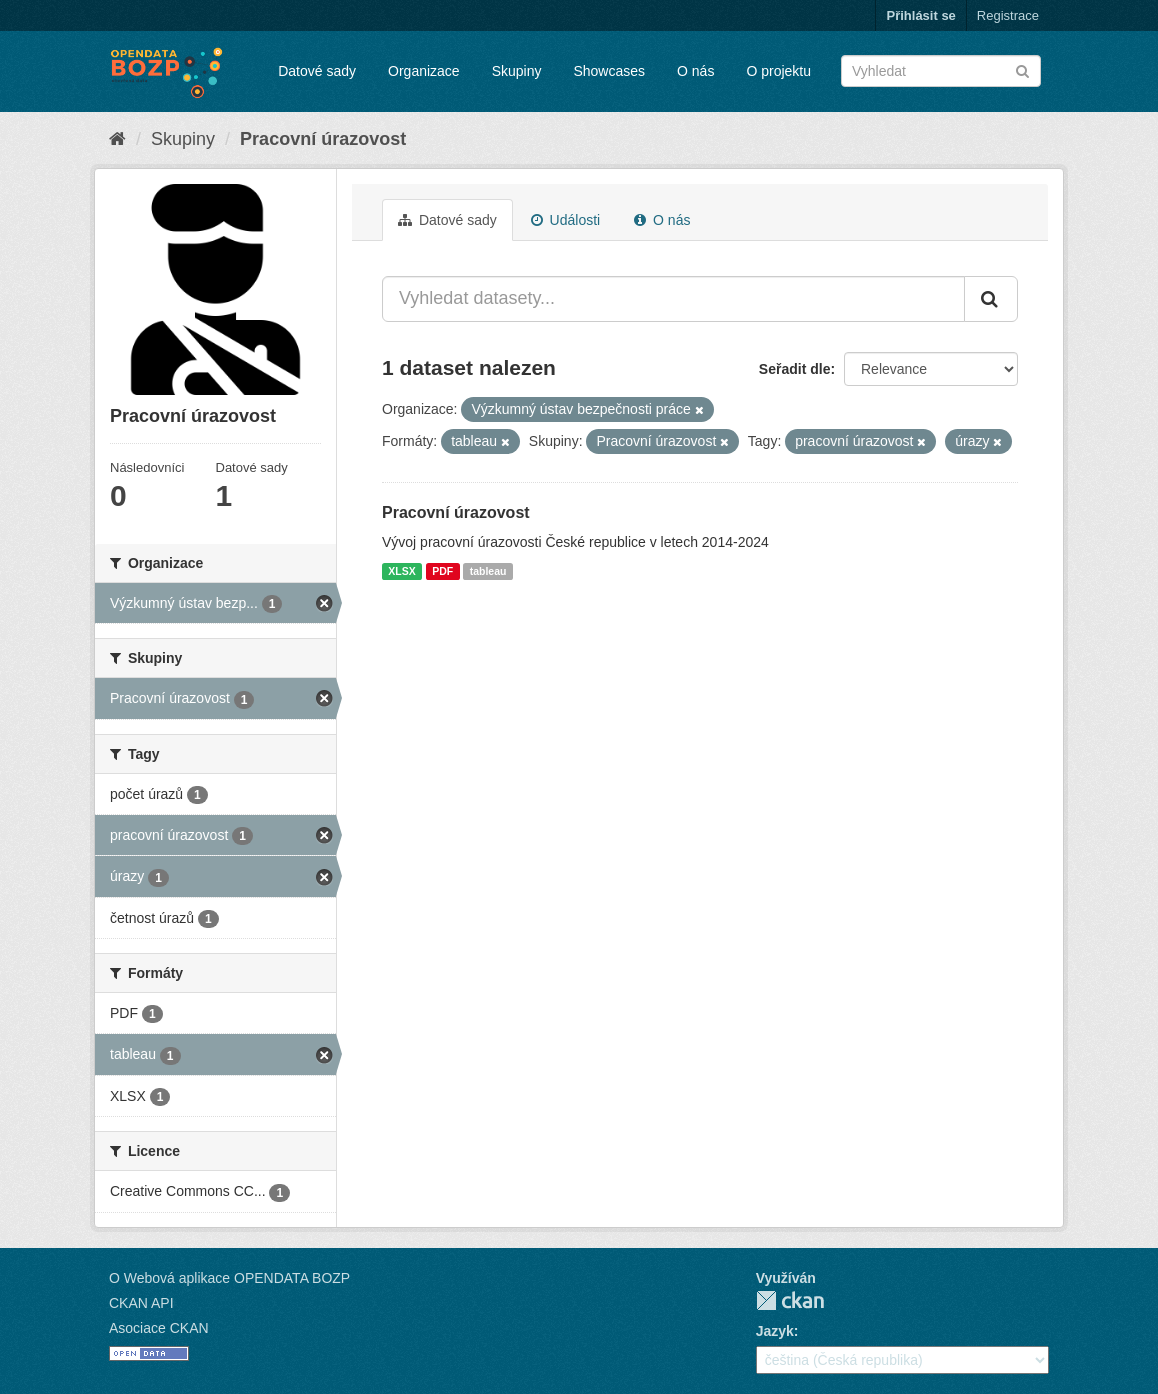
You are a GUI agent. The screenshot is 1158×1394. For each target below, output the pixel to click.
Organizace (424, 71)
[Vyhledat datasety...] (673, 299)
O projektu (778, 71)
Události (565, 220)
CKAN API (141, 1303)
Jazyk (775, 1331)
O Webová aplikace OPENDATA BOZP (229, 1278)
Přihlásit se (920, 15)
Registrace (1008, 15)
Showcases (609, 71)
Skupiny (517, 71)
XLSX (401, 571)
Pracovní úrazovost (323, 139)
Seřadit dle (795, 369)
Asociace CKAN (159, 1328)
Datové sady (317, 71)
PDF (442, 571)
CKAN (790, 1300)
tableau (488, 571)
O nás (695, 71)
